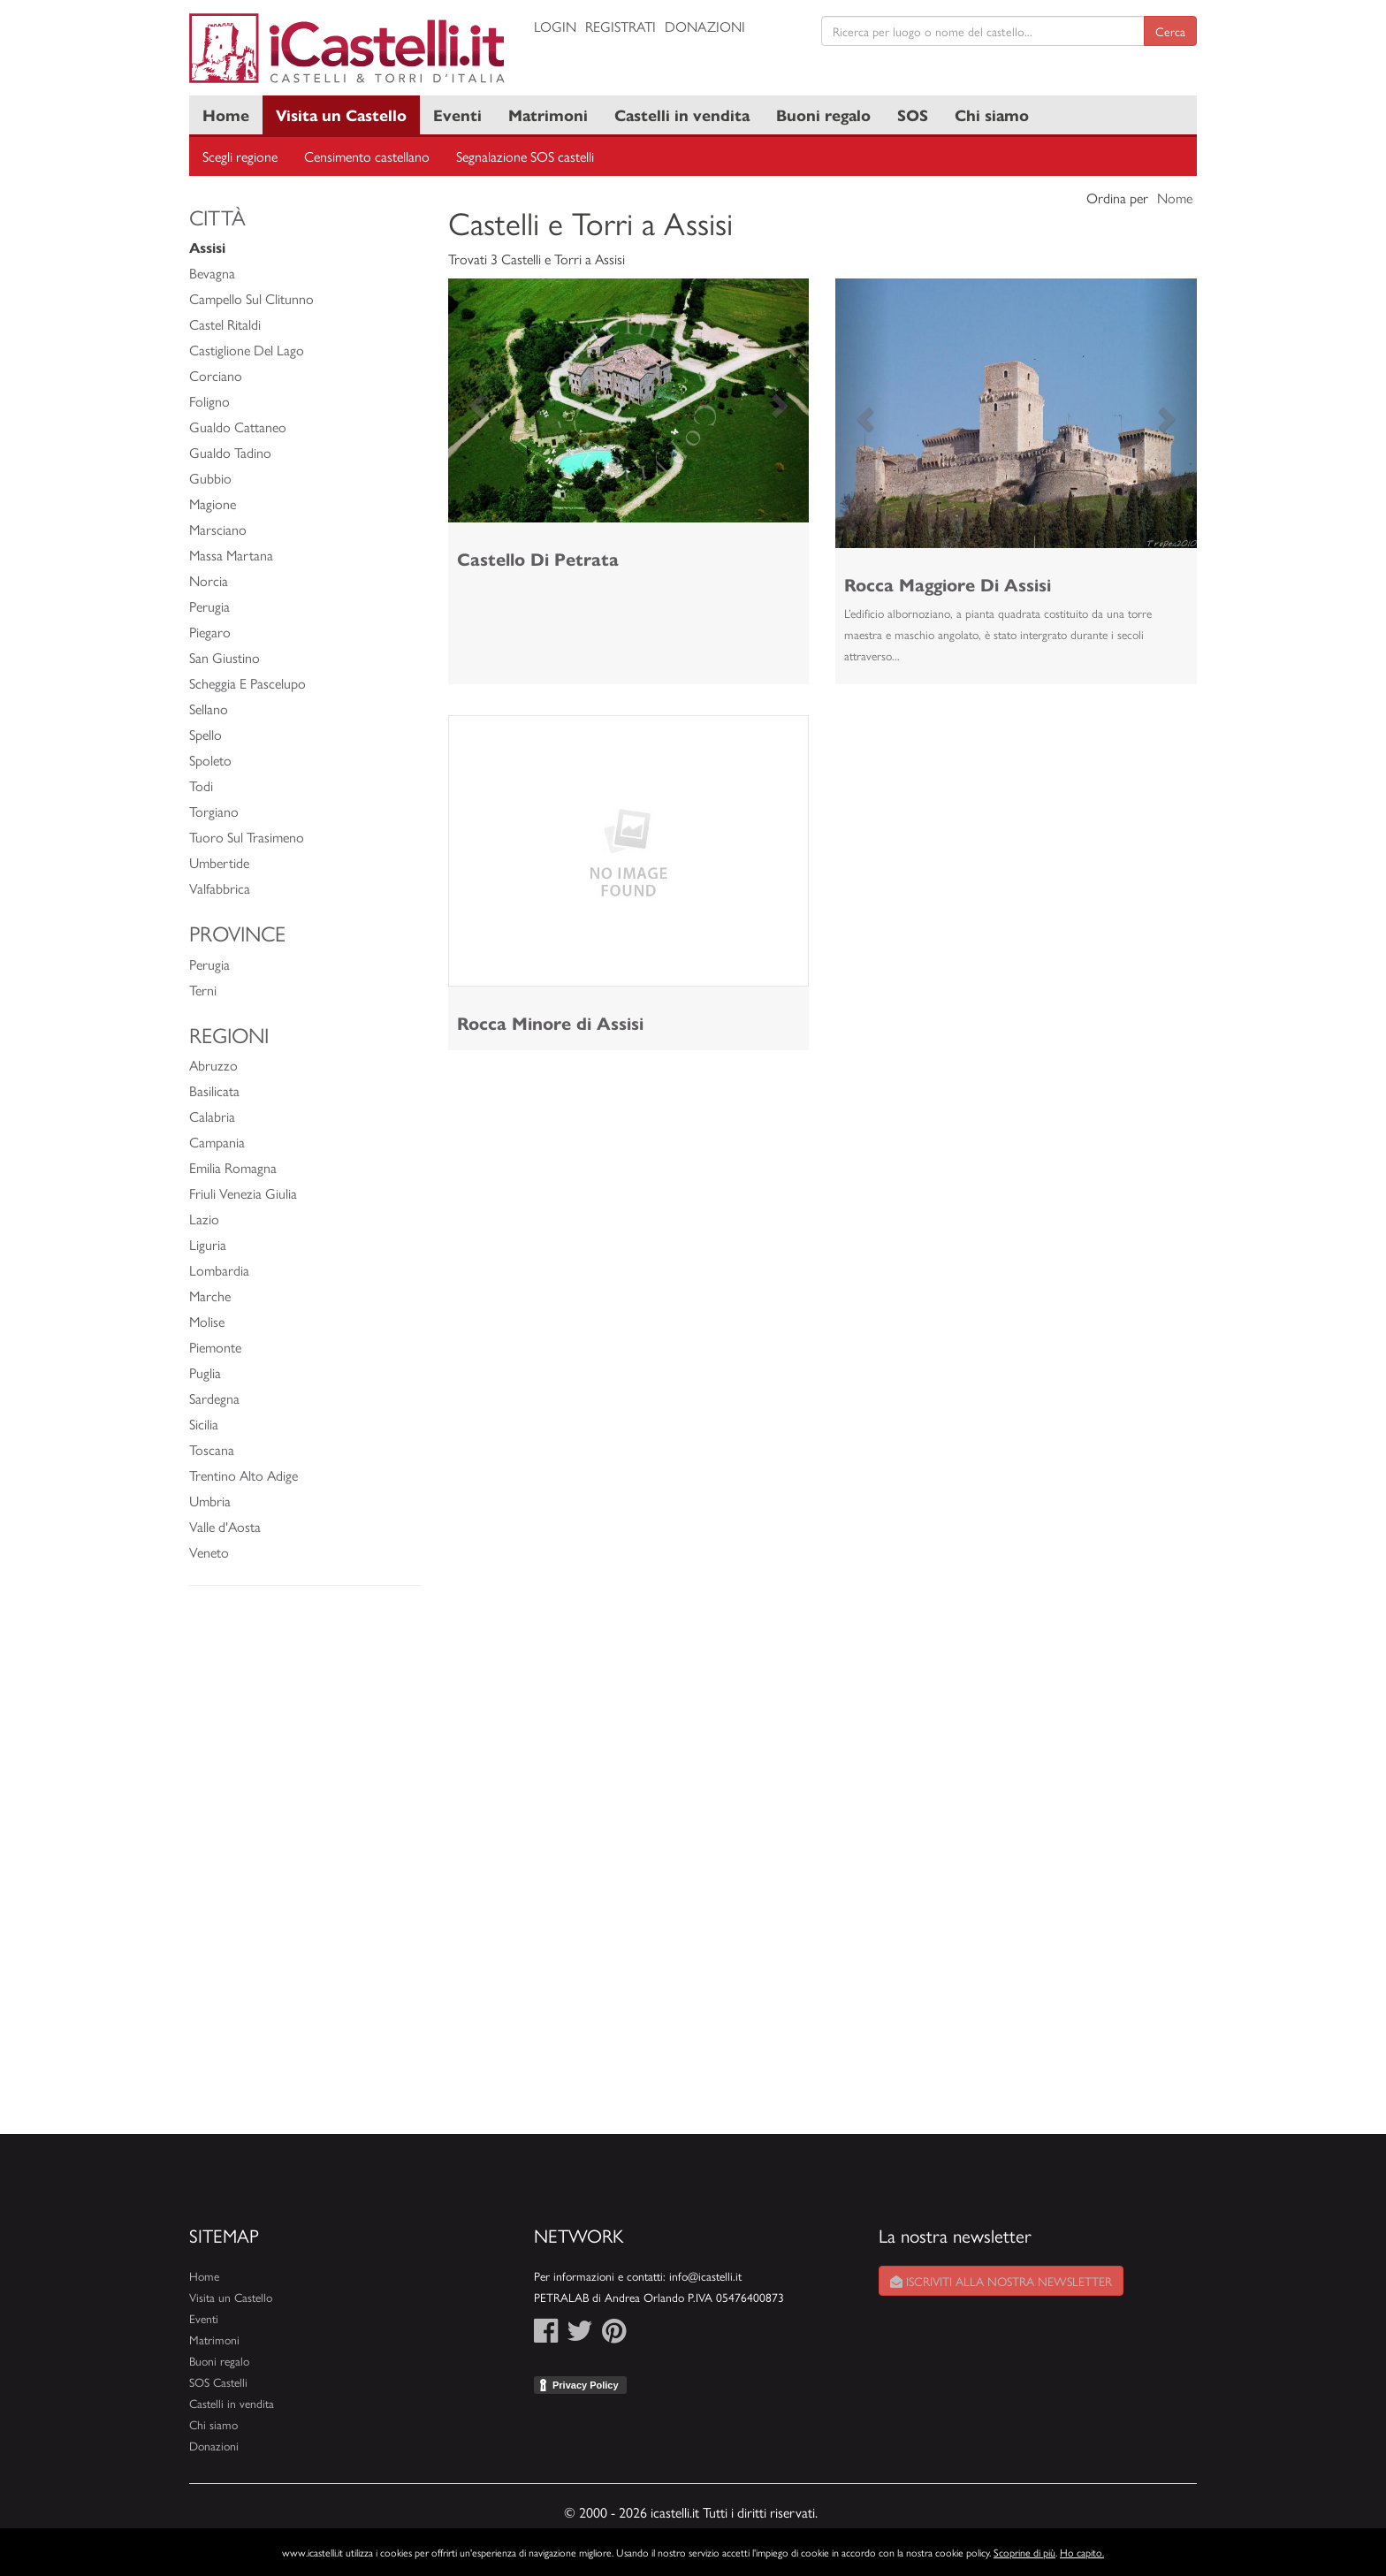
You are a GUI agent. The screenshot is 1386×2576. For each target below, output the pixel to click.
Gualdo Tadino (230, 452)
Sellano (208, 708)
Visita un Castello (341, 114)
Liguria (207, 1244)
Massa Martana (231, 555)
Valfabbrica (219, 888)
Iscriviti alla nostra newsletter (1001, 2281)
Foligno (209, 401)
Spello (205, 734)
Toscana (211, 1449)
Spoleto (210, 760)
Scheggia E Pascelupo (247, 683)
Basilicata (214, 1090)
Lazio (204, 1218)
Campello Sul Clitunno (251, 298)
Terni (203, 989)
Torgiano (214, 811)
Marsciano (218, 529)
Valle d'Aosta (225, 1526)
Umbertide (219, 862)
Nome (1174, 197)
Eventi (457, 114)
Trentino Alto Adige (243, 1475)
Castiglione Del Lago (246, 349)
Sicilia (203, 1424)
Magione (212, 503)
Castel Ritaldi (225, 324)
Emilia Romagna (233, 1167)
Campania (217, 1142)
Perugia (209, 606)
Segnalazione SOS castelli (525, 156)
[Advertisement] (305, 1869)
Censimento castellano (367, 156)
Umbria (210, 1500)
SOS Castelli (218, 2382)
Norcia (208, 580)
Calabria (212, 1116)
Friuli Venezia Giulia (243, 1193)
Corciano (215, 375)
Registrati (620, 26)
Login (555, 26)
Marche (210, 1295)
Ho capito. (1082, 2552)
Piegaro (210, 631)
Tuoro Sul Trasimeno (246, 837)
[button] (475, 400)
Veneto (209, 1552)
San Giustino (224, 657)
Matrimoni (548, 114)
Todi (201, 785)
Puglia (205, 1372)
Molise (207, 1321)
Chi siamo (992, 114)
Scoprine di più (1024, 2552)
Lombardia (219, 1270)
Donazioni (705, 26)
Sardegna (214, 1398)
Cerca (1170, 31)
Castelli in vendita (682, 114)
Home (225, 114)
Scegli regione (240, 156)
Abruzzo (213, 1065)
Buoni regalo (823, 114)
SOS (912, 114)
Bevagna (212, 273)
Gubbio (210, 478)
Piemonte (215, 1347)
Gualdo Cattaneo (237, 426)
